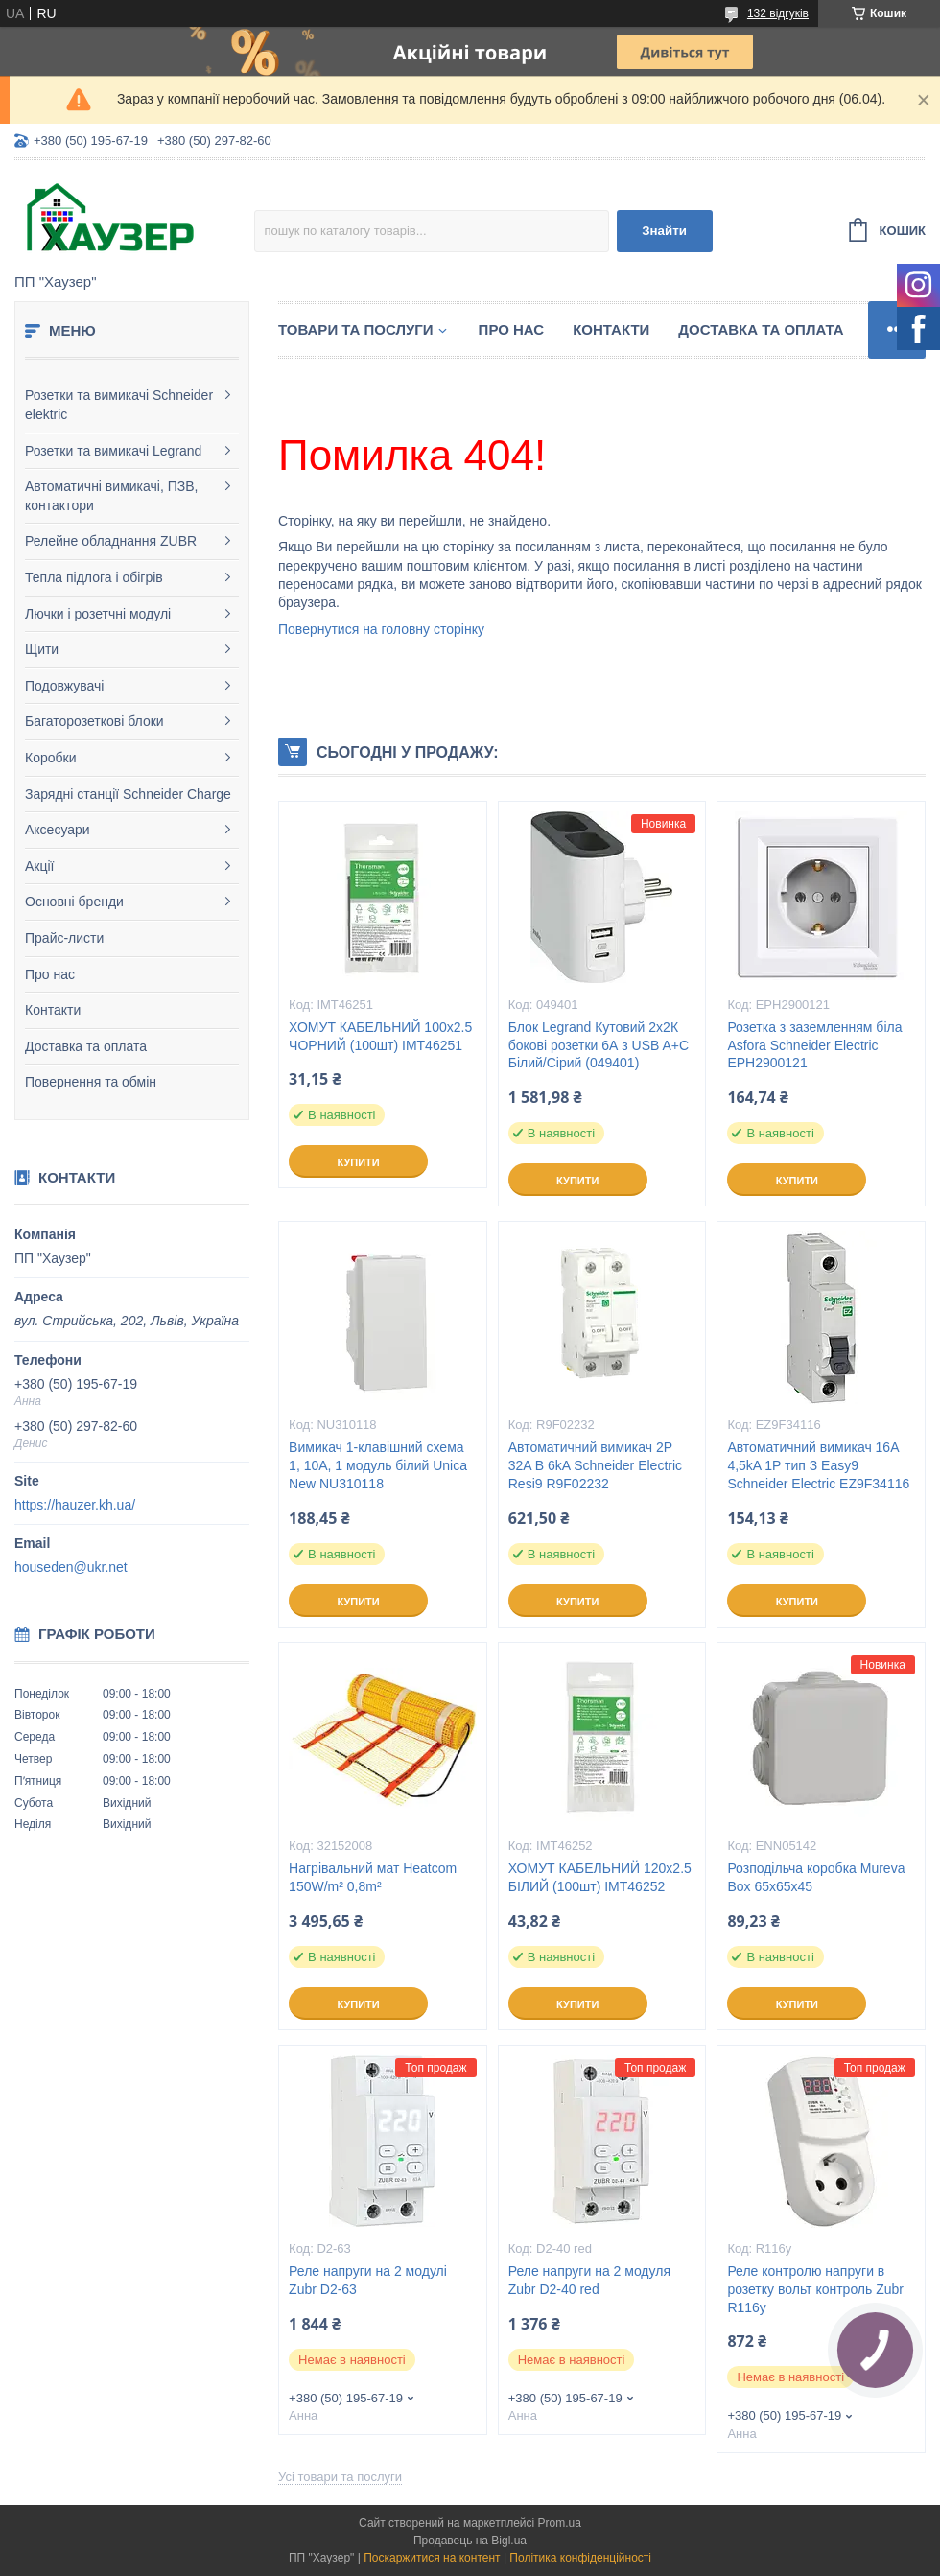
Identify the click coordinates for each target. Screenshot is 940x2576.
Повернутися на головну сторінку (381, 629)
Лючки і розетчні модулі (98, 613)
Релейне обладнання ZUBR (111, 541)
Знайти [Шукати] (664, 230)
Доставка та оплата (86, 1046)
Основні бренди (74, 901)
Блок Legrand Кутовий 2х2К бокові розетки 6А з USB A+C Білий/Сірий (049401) (598, 1045)
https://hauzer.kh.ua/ (74, 1504)
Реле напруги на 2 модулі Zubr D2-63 (368, 2280)
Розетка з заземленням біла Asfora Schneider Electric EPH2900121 (814, 1045)
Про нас (50, 974)
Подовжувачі (64, 685)
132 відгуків (778, 13)
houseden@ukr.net (71, 1567)
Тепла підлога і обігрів (94, 577)
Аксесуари (57, 829)
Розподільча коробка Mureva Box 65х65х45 (816, 1877)
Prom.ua (559, 2523)
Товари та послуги (356, 329)
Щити (42, 649)
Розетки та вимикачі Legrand (113, 450)
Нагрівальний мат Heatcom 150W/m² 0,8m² (373, 1877)
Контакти (53, 1010)
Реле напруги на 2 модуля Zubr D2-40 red (589, 2280)
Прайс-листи (64, 938)
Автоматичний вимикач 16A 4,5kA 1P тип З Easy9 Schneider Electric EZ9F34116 (818, 1465)
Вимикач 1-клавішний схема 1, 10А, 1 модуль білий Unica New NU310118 (378, 1465)
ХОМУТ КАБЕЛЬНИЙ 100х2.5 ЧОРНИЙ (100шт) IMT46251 (380, 1036)
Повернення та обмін (90, 1081)
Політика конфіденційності (580, 2557)
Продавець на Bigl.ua (470, 2540)
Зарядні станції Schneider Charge (128, 794)
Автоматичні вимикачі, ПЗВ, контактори (111, 496)
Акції (39, 866)
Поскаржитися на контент (432, 2557)
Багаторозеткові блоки (94, 721)
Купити (358, 1162)
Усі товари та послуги (340, 2477)
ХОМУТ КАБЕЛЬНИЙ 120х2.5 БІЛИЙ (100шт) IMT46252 (600, 1877)
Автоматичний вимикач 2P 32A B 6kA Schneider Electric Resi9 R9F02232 (595, 1465)
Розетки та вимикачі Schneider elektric (119, 404)
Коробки (50, 757)
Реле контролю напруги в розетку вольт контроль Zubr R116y (815, 2289)
